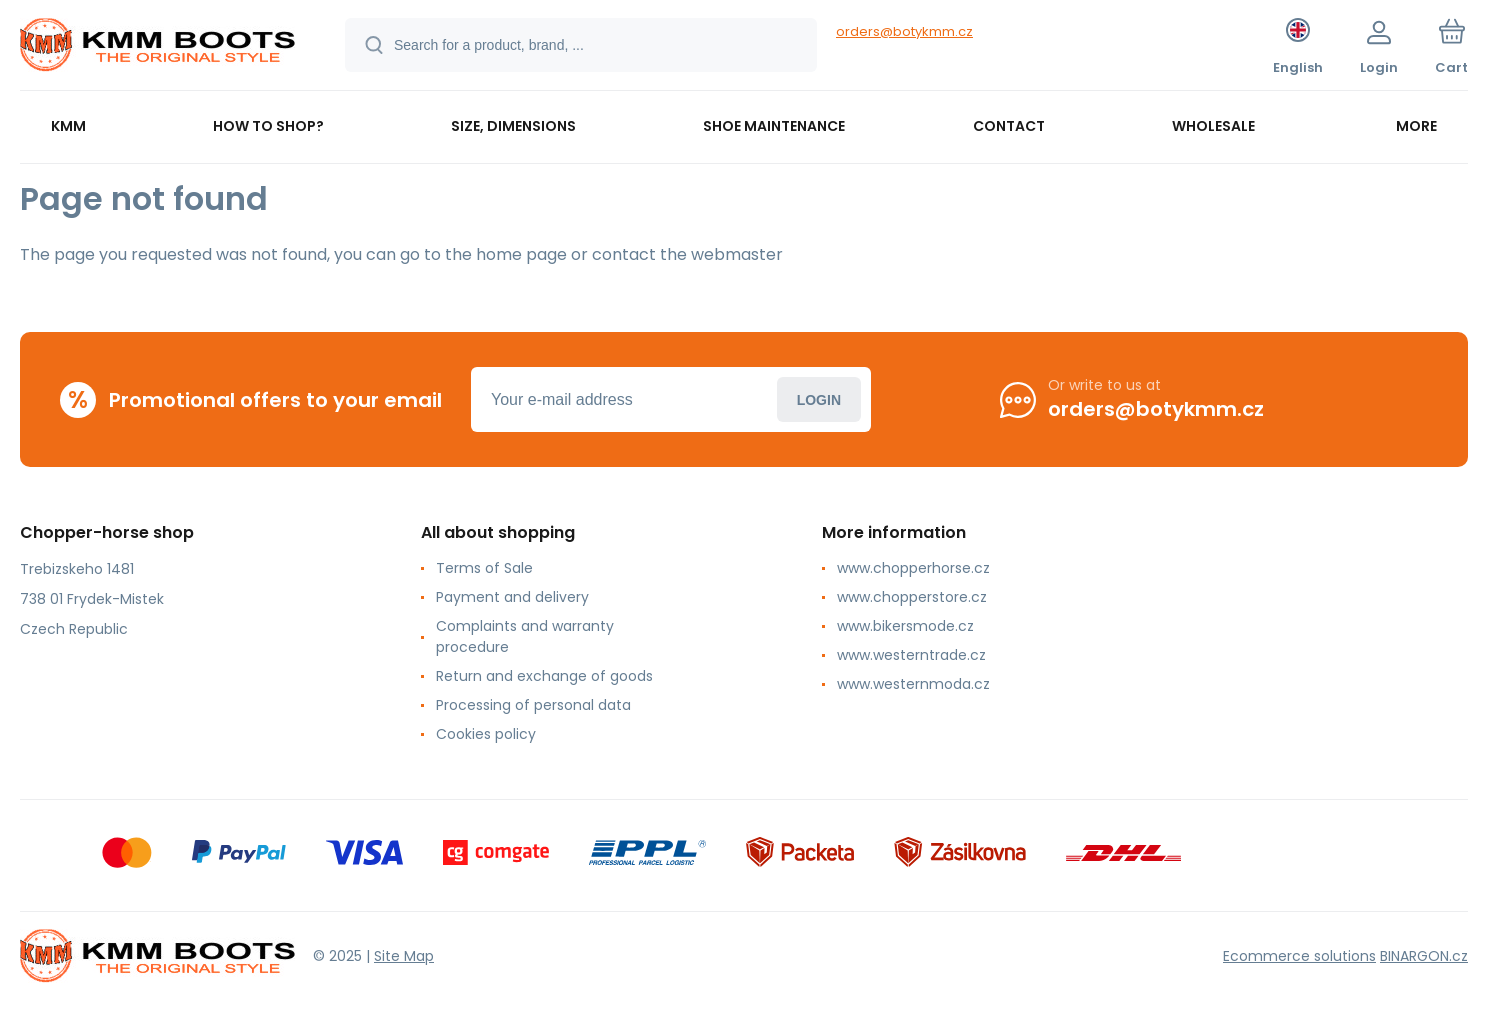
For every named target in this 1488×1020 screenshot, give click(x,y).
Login (819, 399)
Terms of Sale (484, 568)
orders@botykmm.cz (904, 31)
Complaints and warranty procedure (525, 636)
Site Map (404, 955)
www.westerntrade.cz (911, 655)
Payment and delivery (512, 597)
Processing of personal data (533, 705)
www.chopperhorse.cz (913, 568)
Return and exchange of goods (544, 676)
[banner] (157, 48)
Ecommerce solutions (1299, 955)
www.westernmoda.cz (913, 684)
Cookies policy (486, 734)
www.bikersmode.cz (905, 626)
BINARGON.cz (1424, 955)
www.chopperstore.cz (912, 597)
